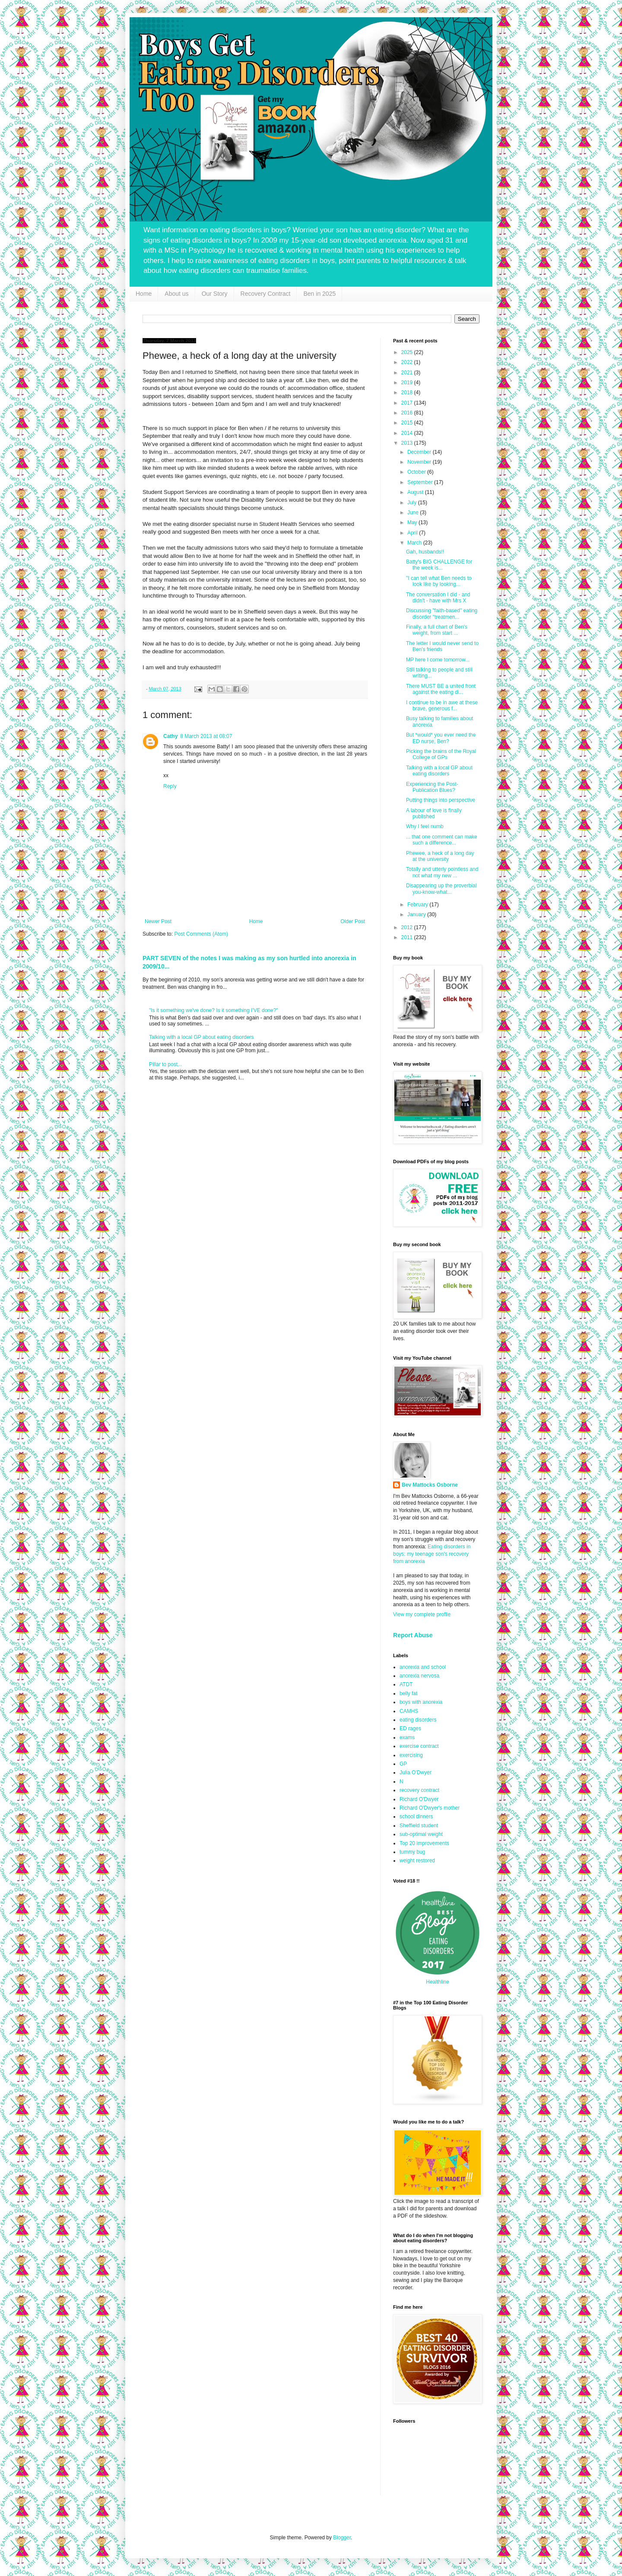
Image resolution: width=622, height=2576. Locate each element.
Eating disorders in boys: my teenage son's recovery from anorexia (431, 1554)
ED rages (410, 1728)
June (413, 513)
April (413, 533)
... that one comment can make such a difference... (441, 840)
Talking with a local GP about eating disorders (201, 1037)
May (413, 522)
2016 (407, 413)
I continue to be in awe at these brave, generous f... (442, 705)
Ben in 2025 (319, 293)
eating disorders (418, 1720)
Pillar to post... (165, 1064)
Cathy (170, 736)
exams (407, 1737)
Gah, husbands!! (425, 552)
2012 (407, 927)
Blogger (342, 2538)
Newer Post (158, 921)
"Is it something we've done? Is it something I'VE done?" (213, 1010)
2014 (407, 433)
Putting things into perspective (440, 800)
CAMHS (409, 1711)
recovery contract (419, 1790)
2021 (407, 373)
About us (176, 293)
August (416, 492)
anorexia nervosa (419, 1676)
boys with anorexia (421, 1702)
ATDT (406, 1684)
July (412, 503)
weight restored (417, 1861)
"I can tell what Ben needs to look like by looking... (439, 581)
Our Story (215, 293)
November (420, 462)
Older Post (352, 921)
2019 (407, 383)
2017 (407, 403)
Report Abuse (412, 1635)
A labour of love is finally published (434, 813)
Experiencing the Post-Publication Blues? (432, 787)
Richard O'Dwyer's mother (430, 1808)
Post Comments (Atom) (201, 934)
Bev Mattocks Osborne (430, 1485)
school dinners (416, 1816)
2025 (407, 352)
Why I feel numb (425, 826)
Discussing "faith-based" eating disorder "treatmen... (441, 614)
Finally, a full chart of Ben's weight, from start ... (436, 630)
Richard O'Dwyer (419, 1799)
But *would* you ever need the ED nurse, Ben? (441, 738)
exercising (411, 1755)
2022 (407, 362)
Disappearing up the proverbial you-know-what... (441, 889)
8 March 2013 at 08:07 (206, 736)
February (418, 905)
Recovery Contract (266, 293)
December (420, 452)
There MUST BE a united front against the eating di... (441, 689)
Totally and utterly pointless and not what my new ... (442, 872)
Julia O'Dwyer (416, 1772)
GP (403, 1764)
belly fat (408, 1693)
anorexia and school (423, 1667)
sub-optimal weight (421, 1834)
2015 (407, 423)
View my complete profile (422, 1614)
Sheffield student (419, 1826)
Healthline (437, 1982)
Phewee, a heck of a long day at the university (440, 856)
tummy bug (412, 1852)
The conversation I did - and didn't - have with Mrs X (438, 598)
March (415, 543)
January (417, 914)
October (417, 472)
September (420, 482)
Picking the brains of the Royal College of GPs (441, 754)
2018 (407, 392)
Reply (170, 786)
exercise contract (419, 1746)
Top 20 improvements (424, 1843)
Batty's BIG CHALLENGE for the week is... (439, 565)
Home (144, 293)
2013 (407, 443)
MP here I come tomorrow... (438, 660)
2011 (407, 937)
